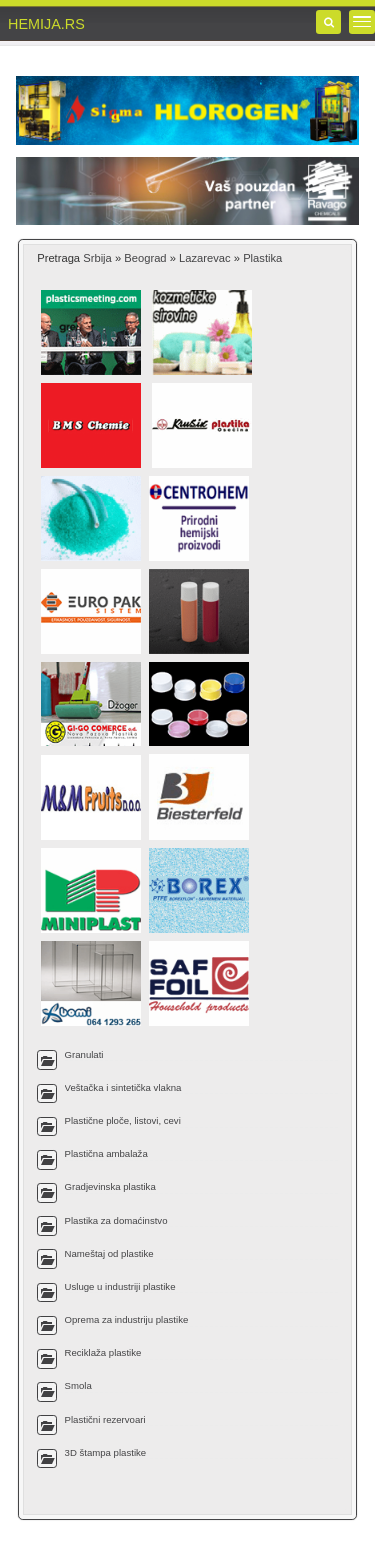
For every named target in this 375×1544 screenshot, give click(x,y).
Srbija (97, 258)
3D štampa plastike (106, 1452)
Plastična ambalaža (106, 1153)
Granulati (84, 1054)
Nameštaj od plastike (109, 1253)
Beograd (145, 258)
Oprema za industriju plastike (127, 1319)
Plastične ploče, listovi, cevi (123, 1120)
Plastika (262, 258)
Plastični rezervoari (105, 1419)
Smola (78, 1385)
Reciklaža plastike (103, 1352)
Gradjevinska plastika (110, 1186)
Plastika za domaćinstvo (116, 1220)
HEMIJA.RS (46, 24)
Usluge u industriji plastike (120, 1286)
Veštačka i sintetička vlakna (123, 1087)
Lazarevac (205, 258)
